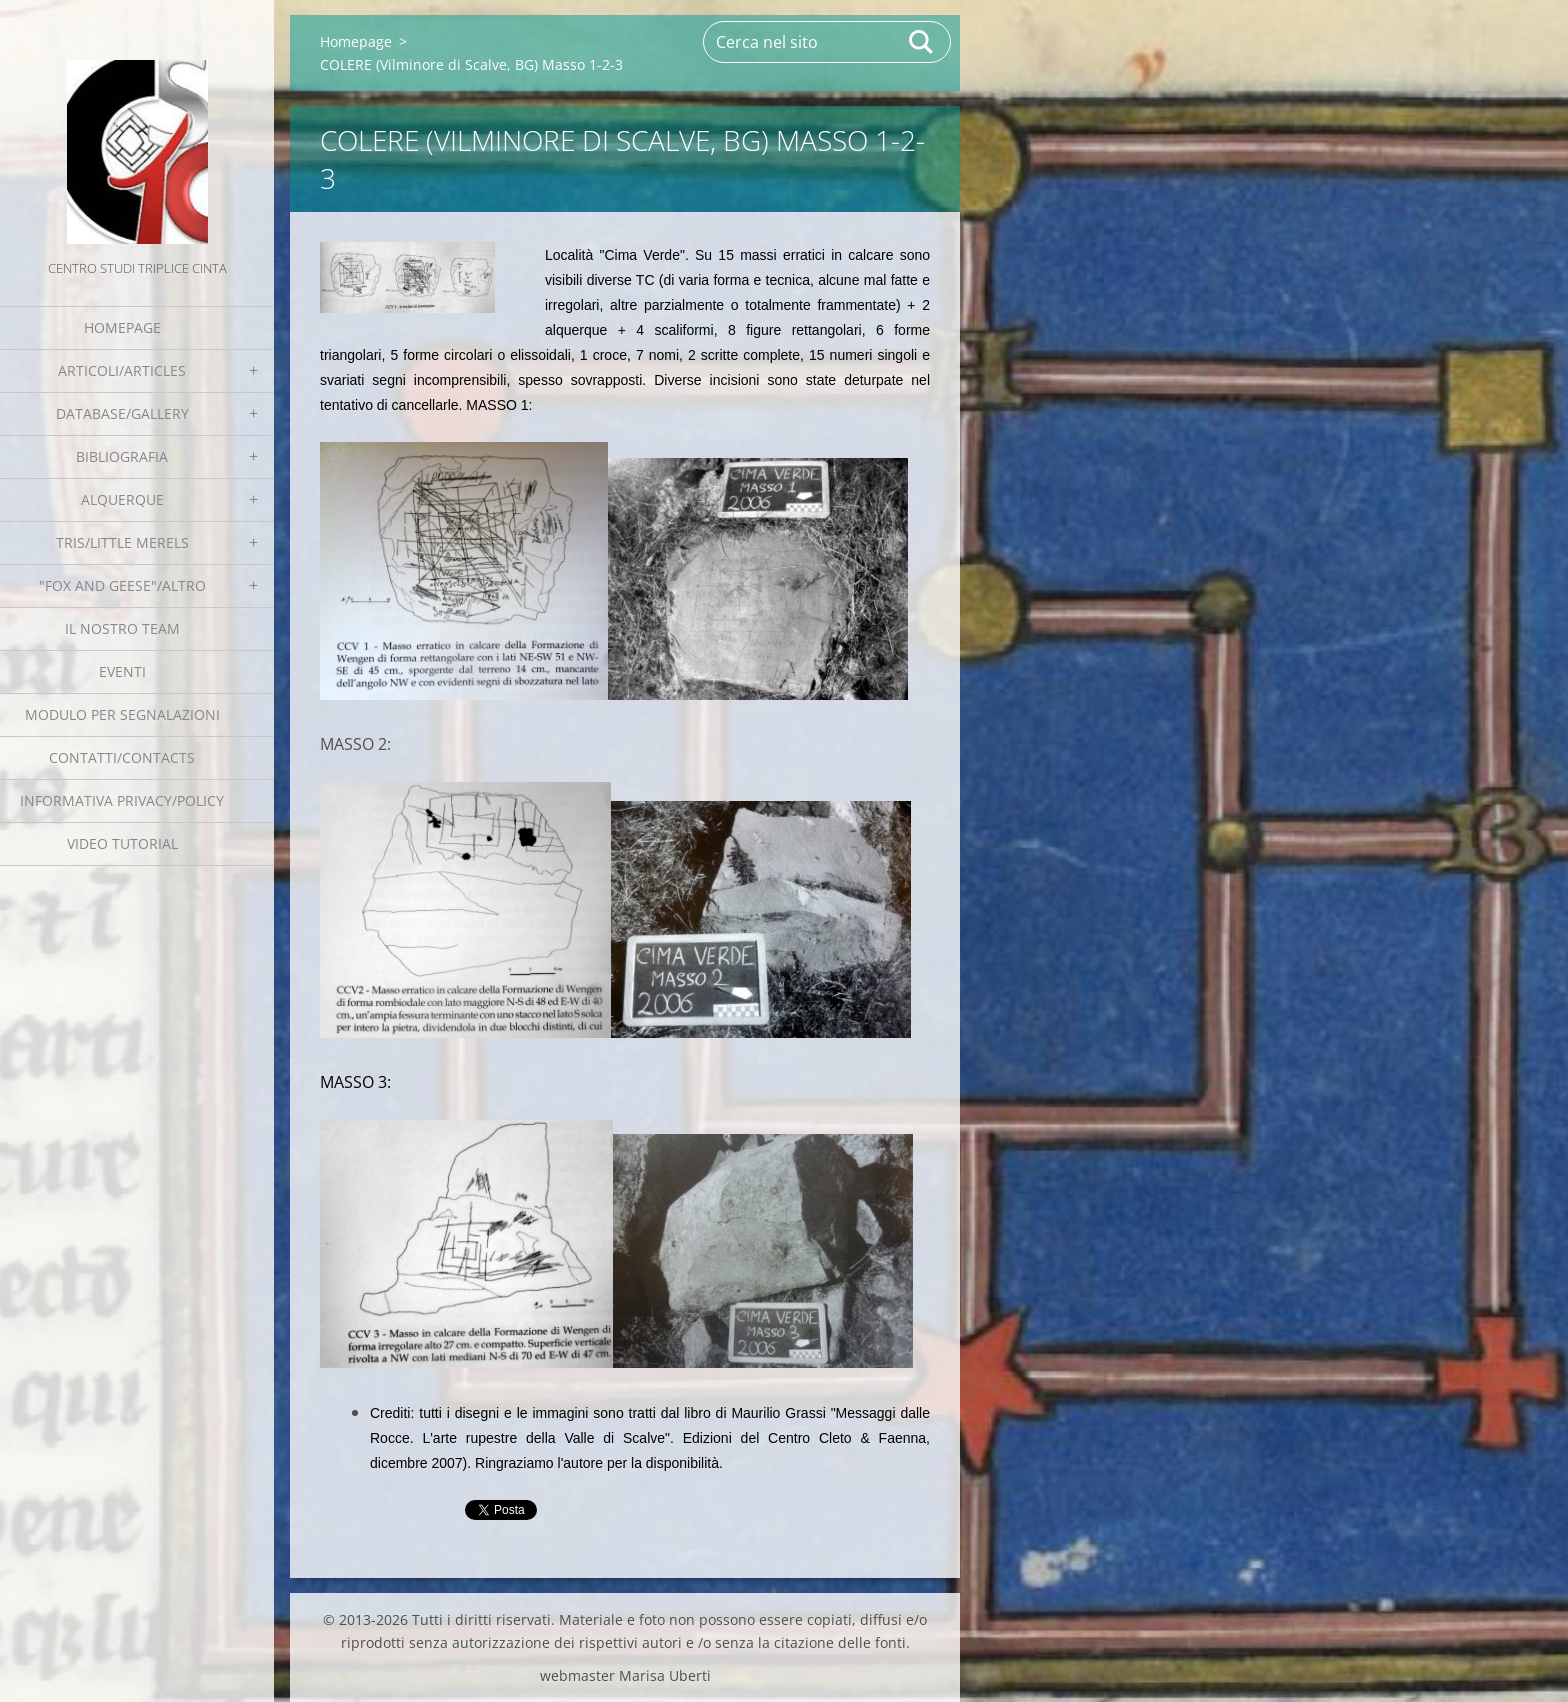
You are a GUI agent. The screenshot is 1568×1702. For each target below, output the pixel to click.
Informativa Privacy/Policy (122, 800)
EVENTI (122, 671)
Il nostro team (122, 628)
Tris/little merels (122, 542)
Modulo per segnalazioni (122, 714)
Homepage (122, 327)
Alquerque (122, 499)
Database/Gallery (122, 413)
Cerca (922, 42)
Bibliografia (122, 456)
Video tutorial (122, 843)
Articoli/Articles (122, 370)
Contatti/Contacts (122, 757)
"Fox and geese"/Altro (122, 585)
